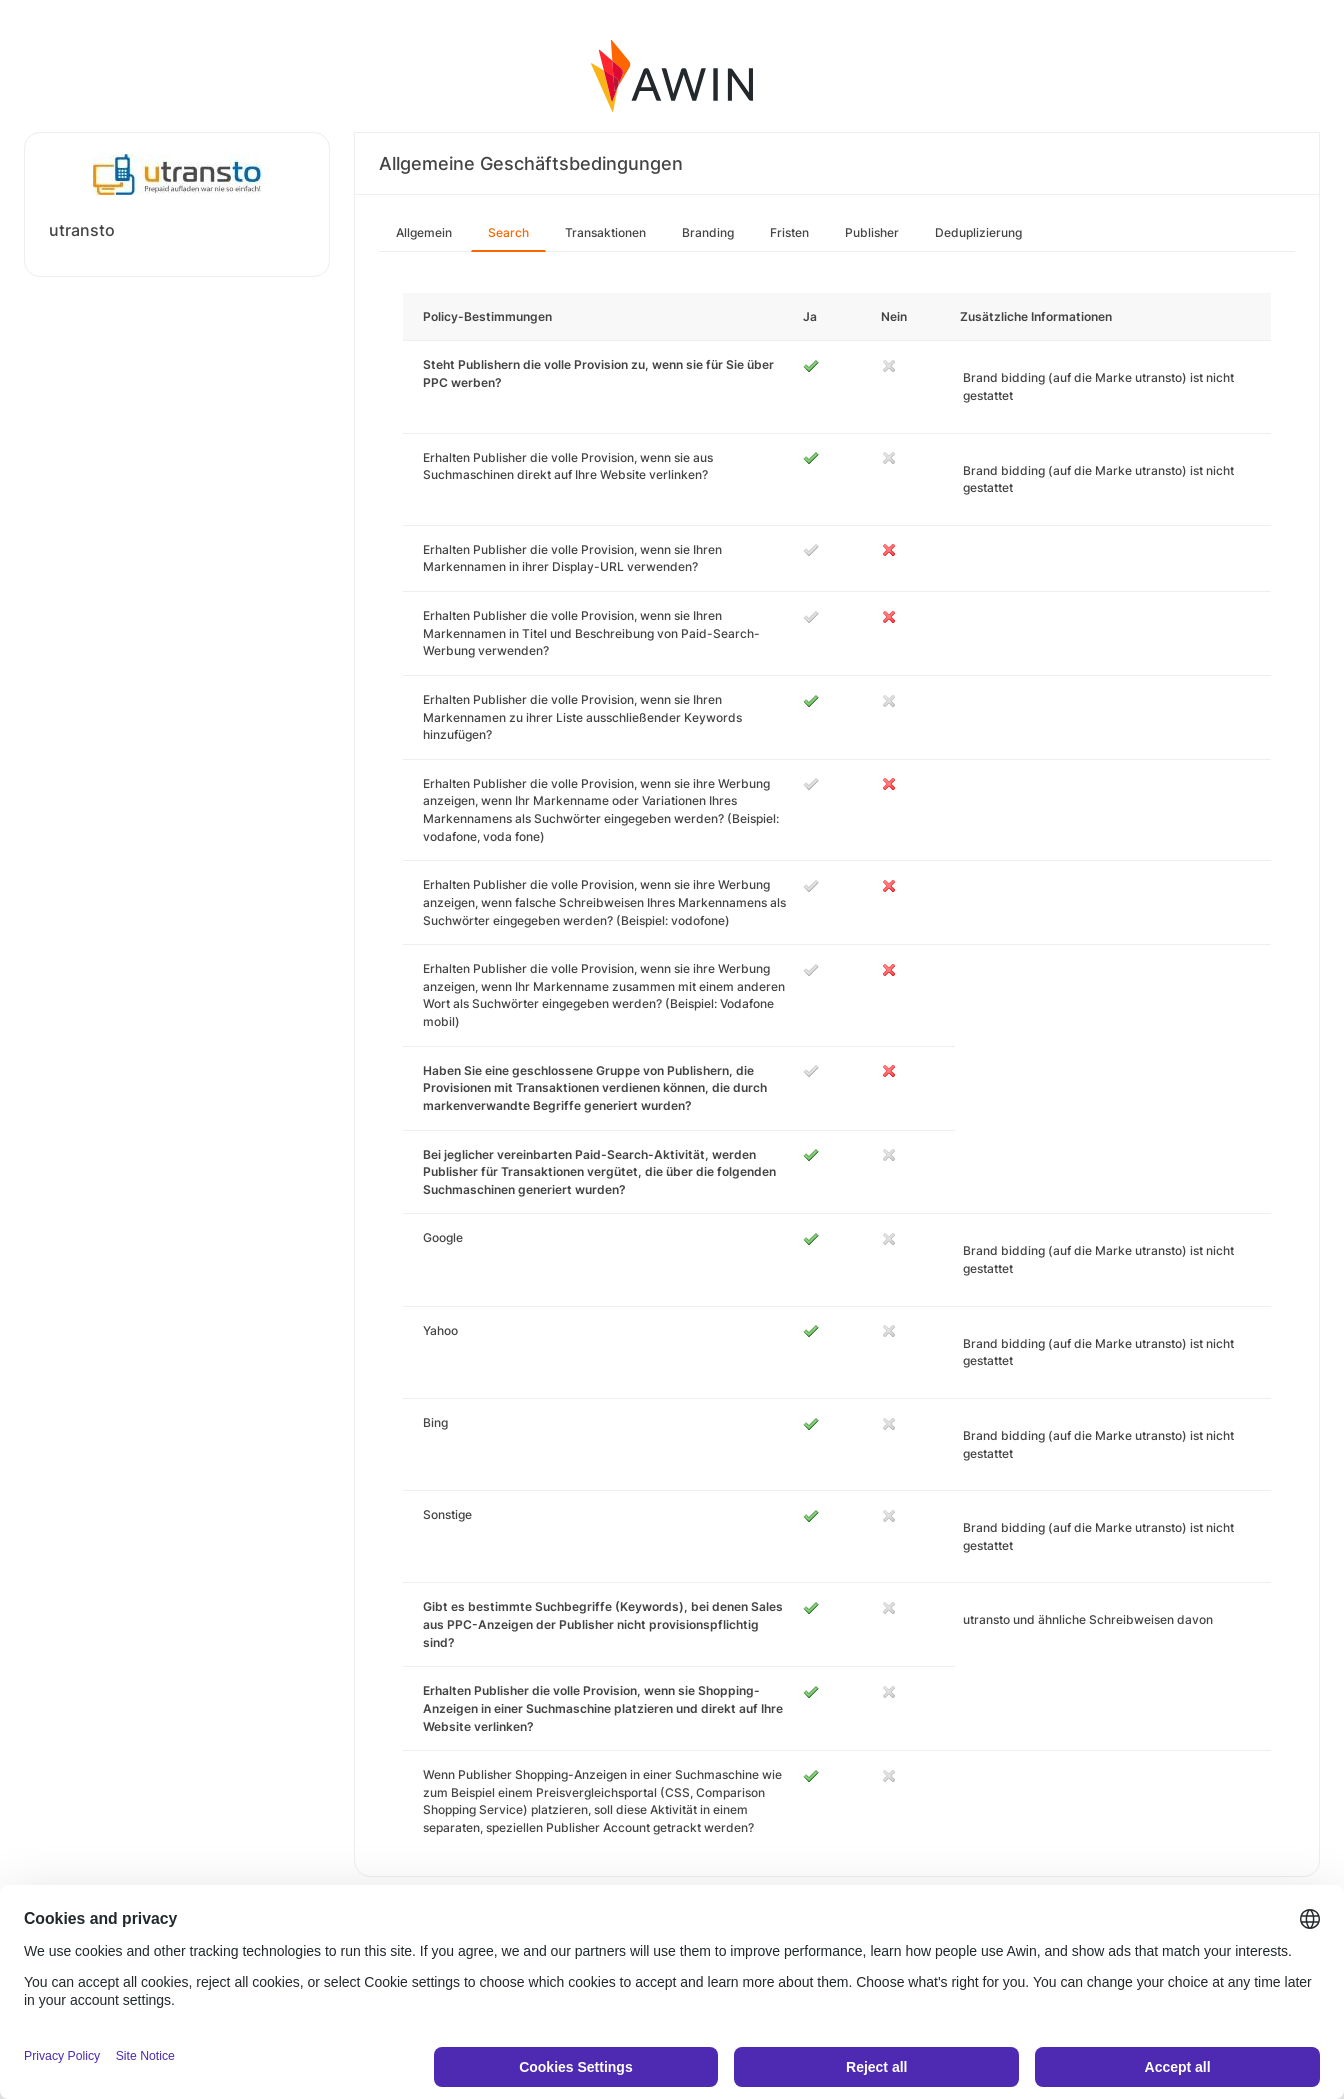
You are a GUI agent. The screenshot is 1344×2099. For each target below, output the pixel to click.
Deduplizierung (978, 232)
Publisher (872, 232)
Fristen (789, 232)
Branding (708, 232)
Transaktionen (605, 232)
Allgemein (424, 232)
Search (508, 232)
